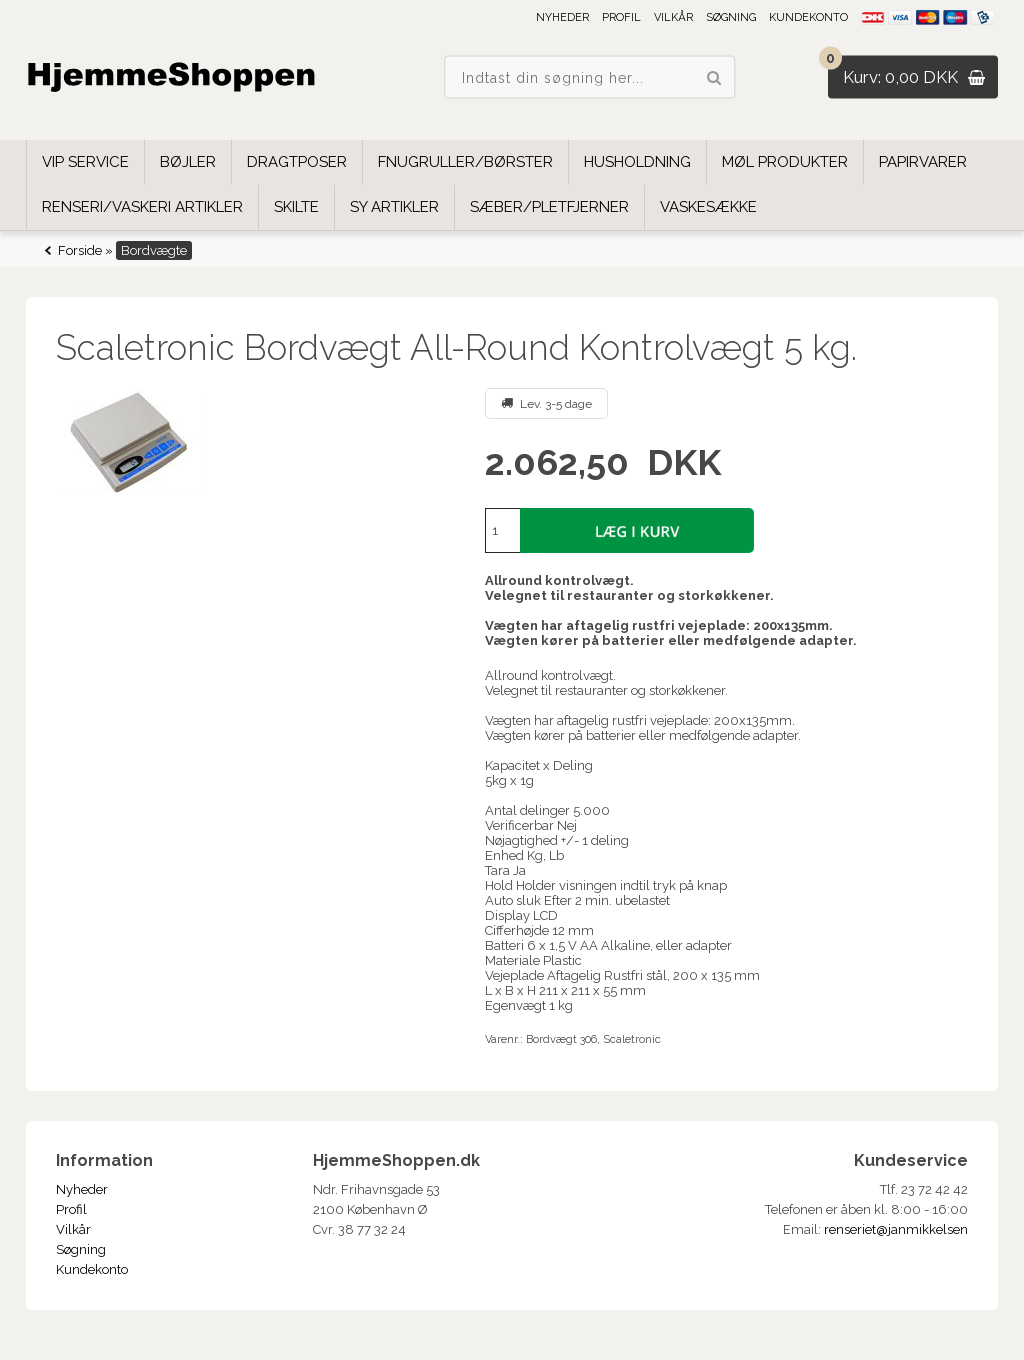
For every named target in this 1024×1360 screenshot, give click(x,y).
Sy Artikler (394, 207)
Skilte (296, 207)
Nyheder (562, 17)
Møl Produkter (785, 162)
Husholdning (637, 162)
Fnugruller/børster (465, 162)
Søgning (731, 17)
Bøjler (188, 162)
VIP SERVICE (85, 162)
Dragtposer (297, 162)
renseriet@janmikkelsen (896, 1229)
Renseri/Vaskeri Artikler (142, 207)
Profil (621, 17)
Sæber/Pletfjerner (549, 207)
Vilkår (673, 17)
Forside (80, 250)
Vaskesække (708, 207)
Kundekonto (808, 17)
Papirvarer (923, 162)
